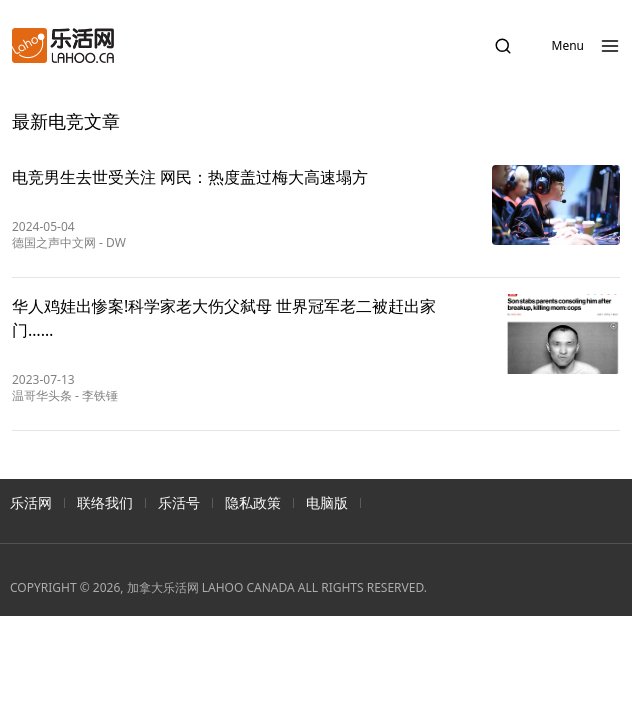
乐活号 (179, 502)
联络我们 (105, 502)
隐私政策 (253, 502)
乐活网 (31, 502)
